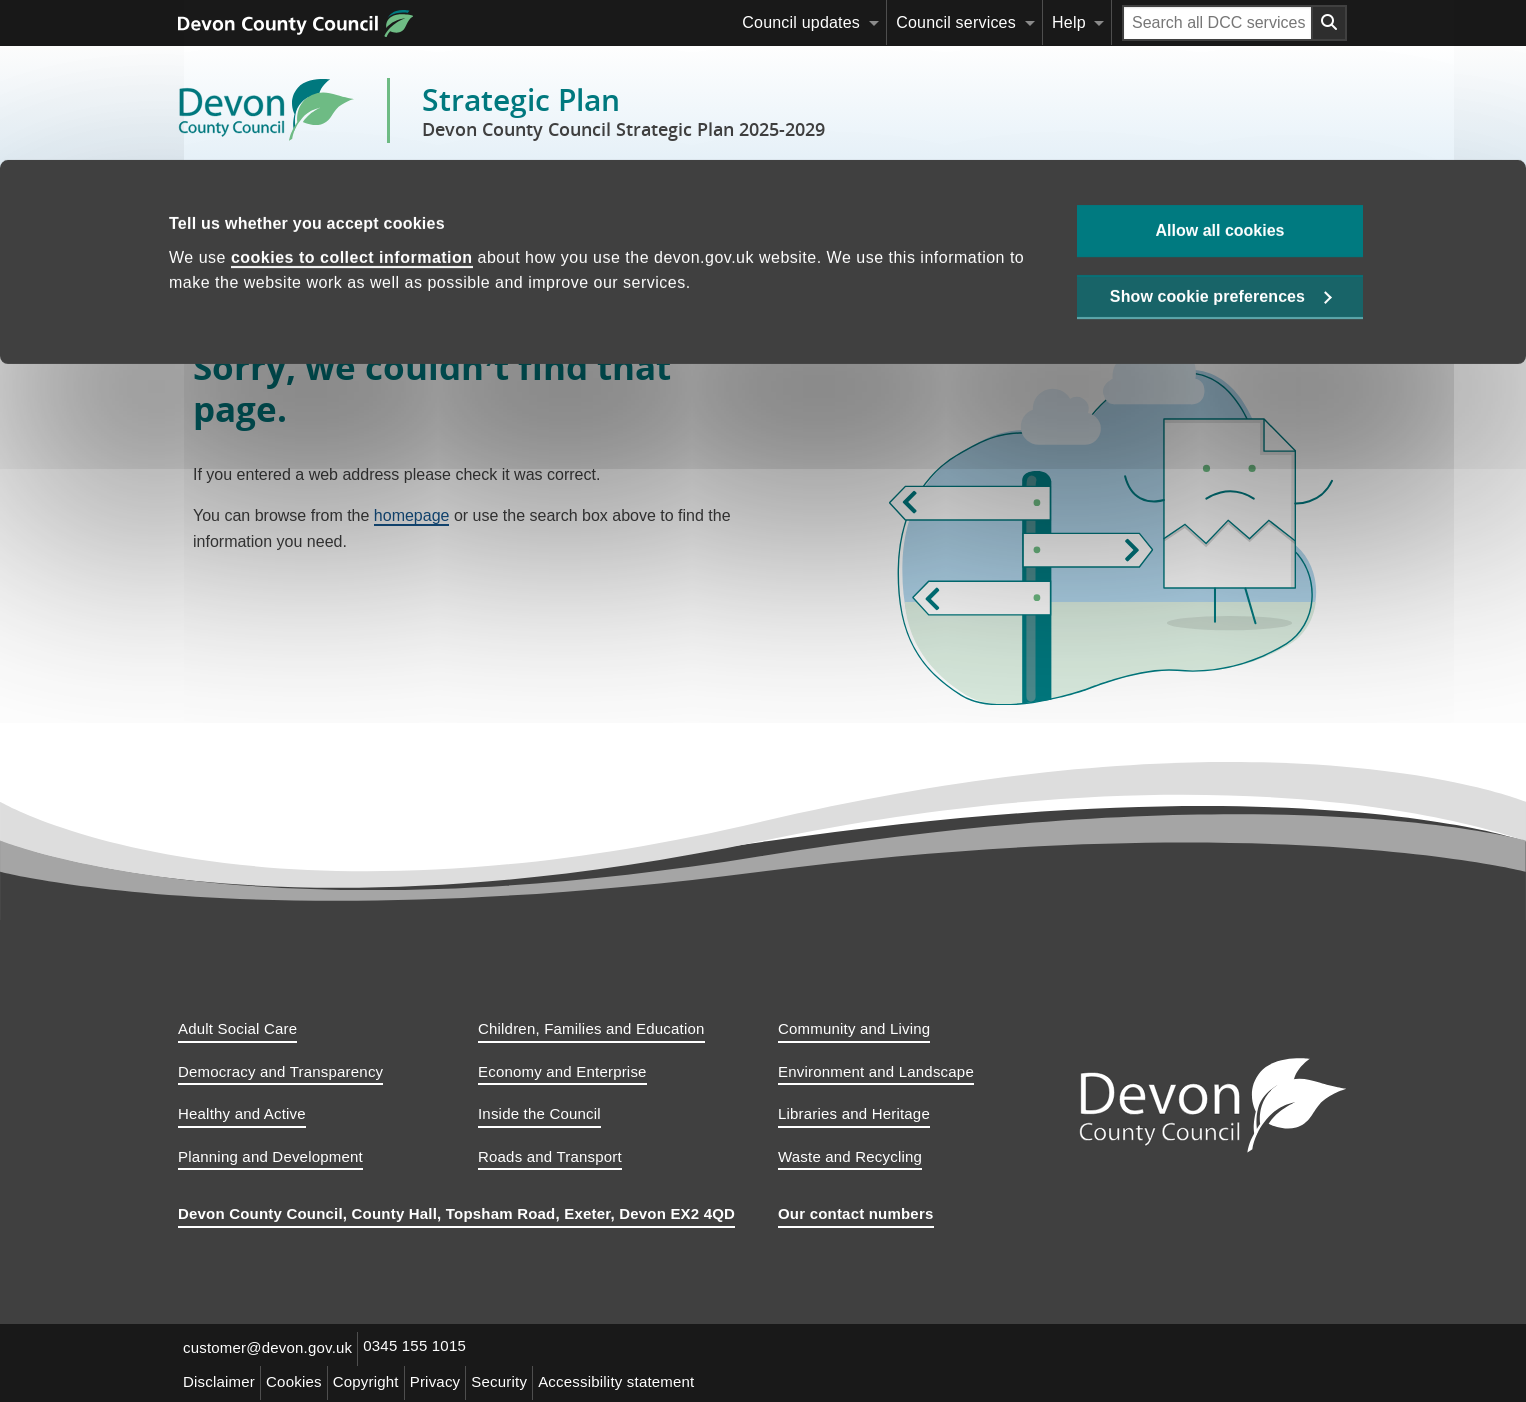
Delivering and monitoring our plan (663, 205)
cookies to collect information (352, 97)
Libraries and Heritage (854, 1113)
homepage (412, 515)
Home (215, 205)
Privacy (456, 1378)
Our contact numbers (856, 1213)
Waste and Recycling (850, 1156)
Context (294, 205)
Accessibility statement (649, 1378)
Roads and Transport (550, 1156)
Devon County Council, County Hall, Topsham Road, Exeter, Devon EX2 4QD (456, 1213)
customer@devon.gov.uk (270, 1347)
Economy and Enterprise (562, 1071)
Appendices (858, 205)
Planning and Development (270, 1156)
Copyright (381, 1378)
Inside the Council (539, 1113)
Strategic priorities (432, 205)
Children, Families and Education (591, 1028)
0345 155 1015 (423, 1347)
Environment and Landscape (876, 1071)
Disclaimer (222, 1378)
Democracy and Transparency (280, 1071)
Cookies (303, 1378)
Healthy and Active (242, 1113)
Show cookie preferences (1207, 141)
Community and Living (854, 1028)
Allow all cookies (1220, 70)
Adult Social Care (237, 1028)
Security (526, 1378)
